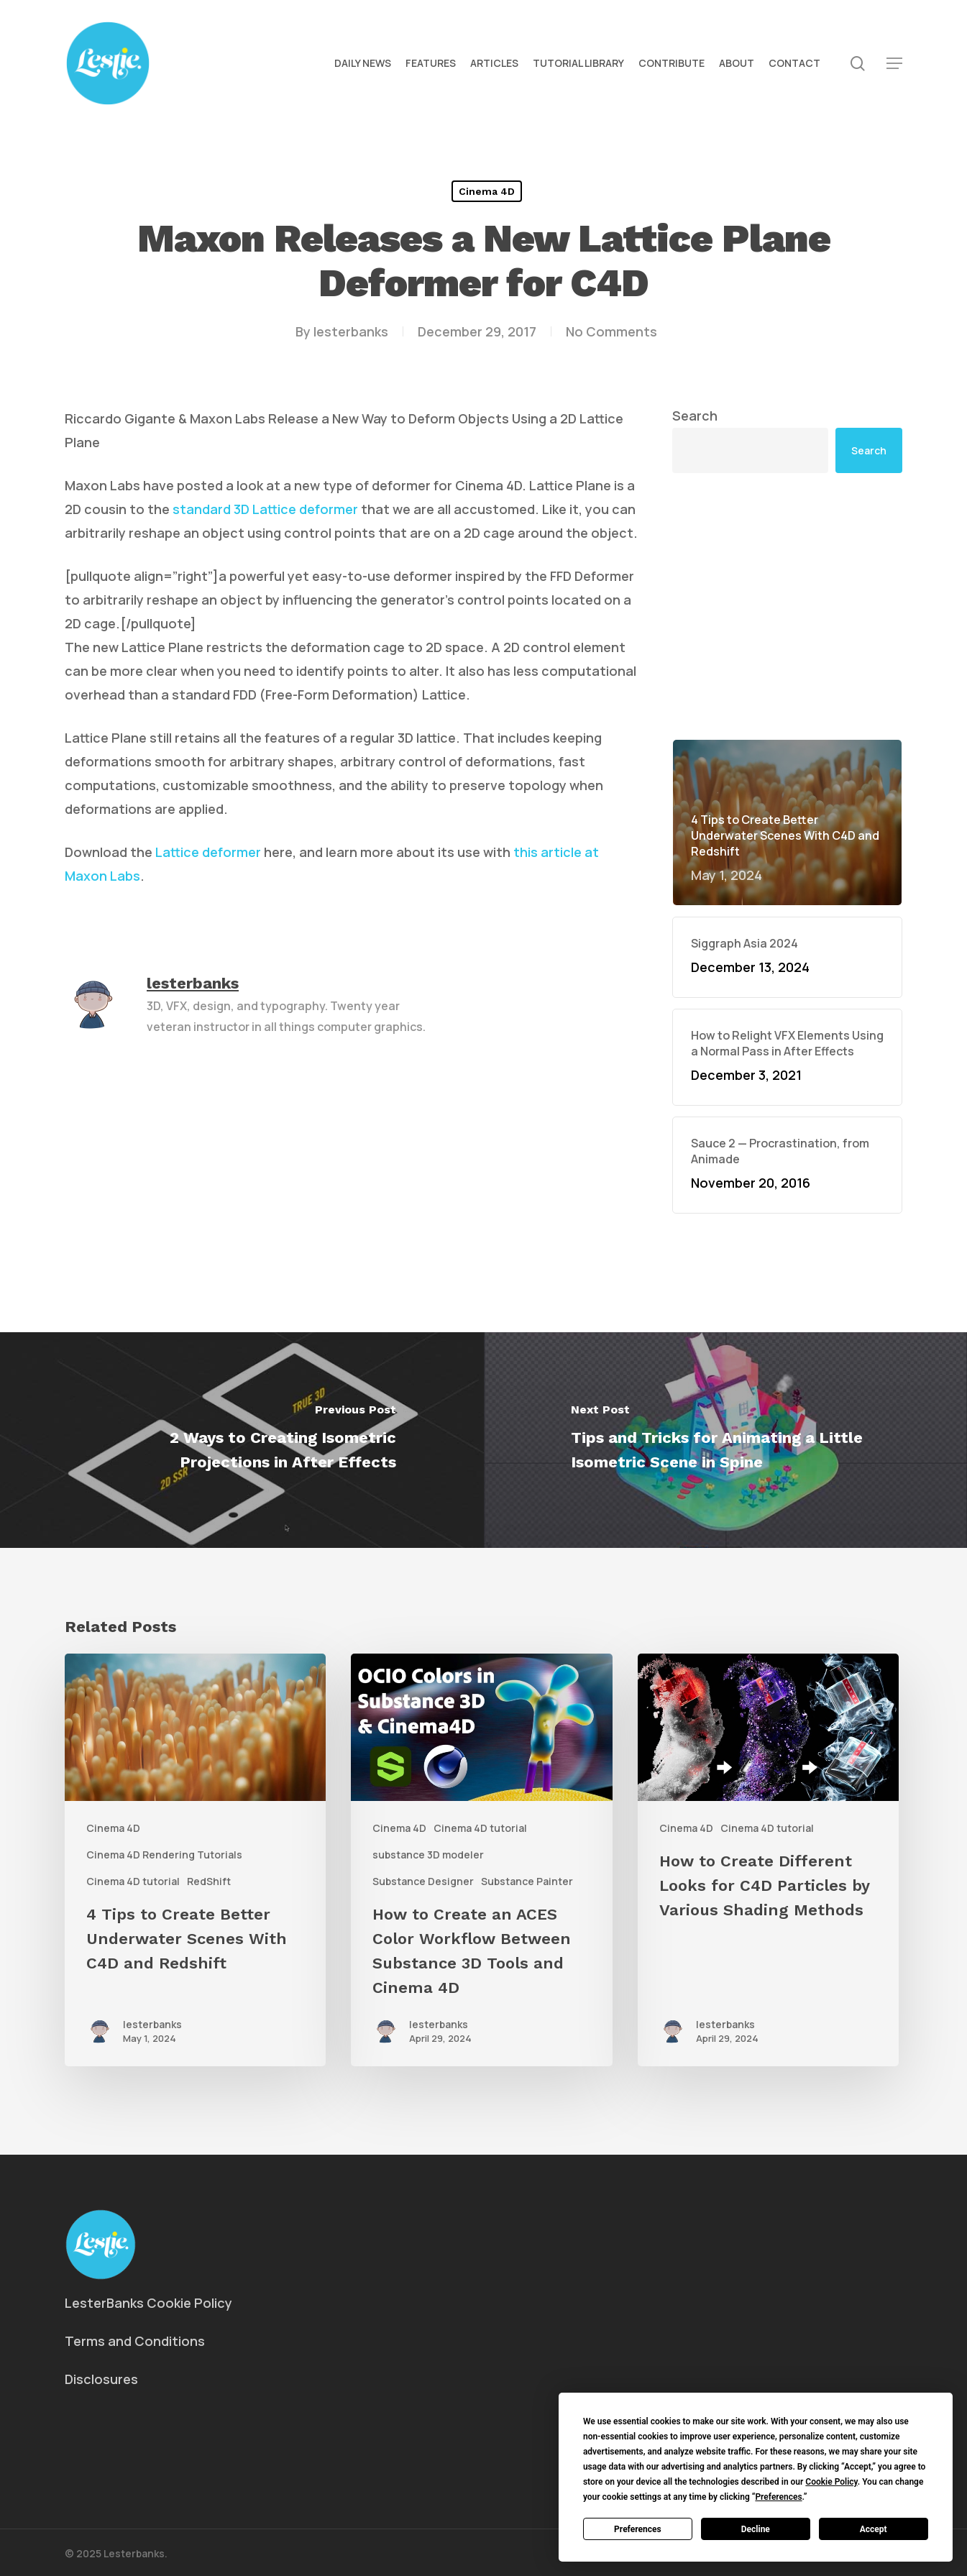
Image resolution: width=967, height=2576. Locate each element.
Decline (755, 2529)
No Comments (611, 331)
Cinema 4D (487, 191)
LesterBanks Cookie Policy (148, 2302)
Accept (873, 2529)
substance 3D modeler (428, 1854)
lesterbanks (350, 331)
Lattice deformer (206, 852)
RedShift (209, 1881)
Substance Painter (527, 1881)
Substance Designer (423, 1881)
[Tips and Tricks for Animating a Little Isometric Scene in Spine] (726, 1440)
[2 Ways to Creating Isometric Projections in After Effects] (242, 1440)
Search (695, 415)
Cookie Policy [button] (831, 2482)
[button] (894, 63)
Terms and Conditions (135, 2341)
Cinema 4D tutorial (133, 1881)
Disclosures (101, 2379)
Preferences (637, 2529)
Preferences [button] (778, 2497)
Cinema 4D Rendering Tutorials (164, 1854)
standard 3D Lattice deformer (265, 509)
